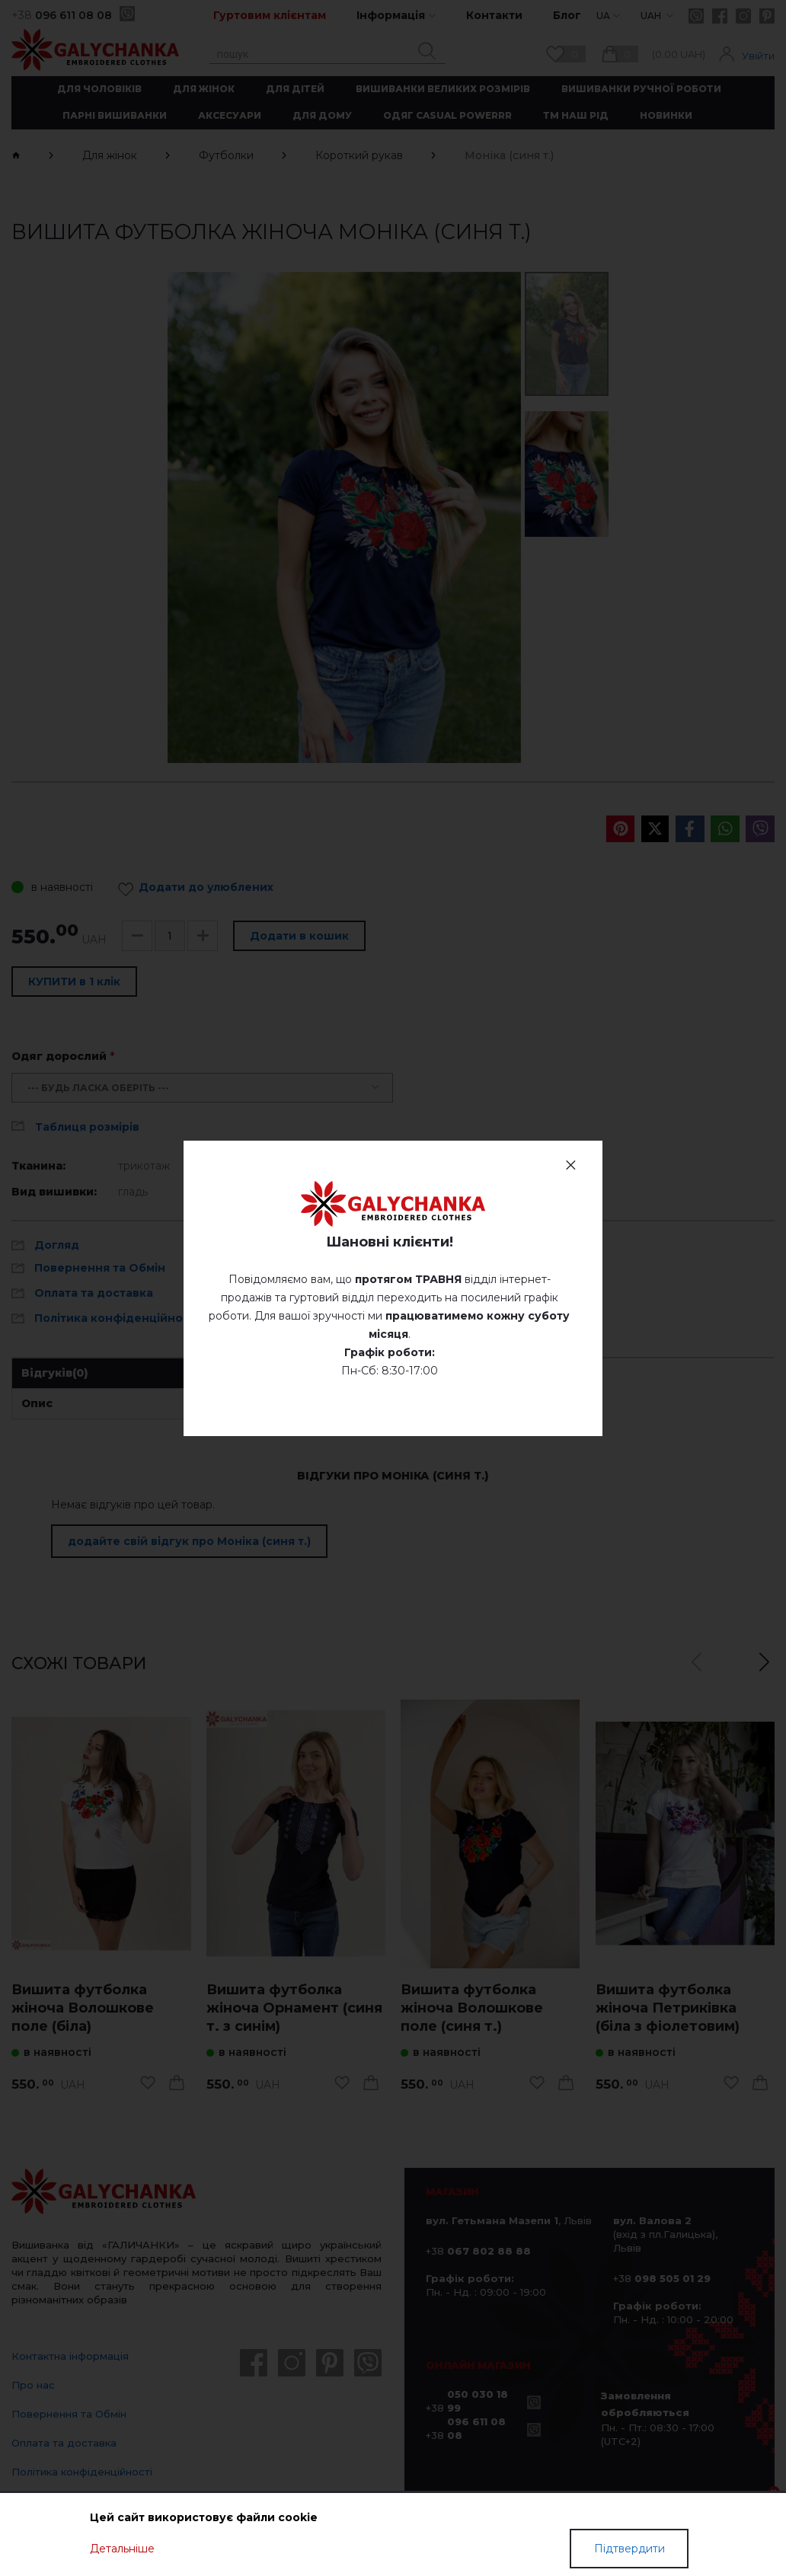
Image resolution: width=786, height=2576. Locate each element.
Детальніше (122, 2548)
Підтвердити (629, 2548)
